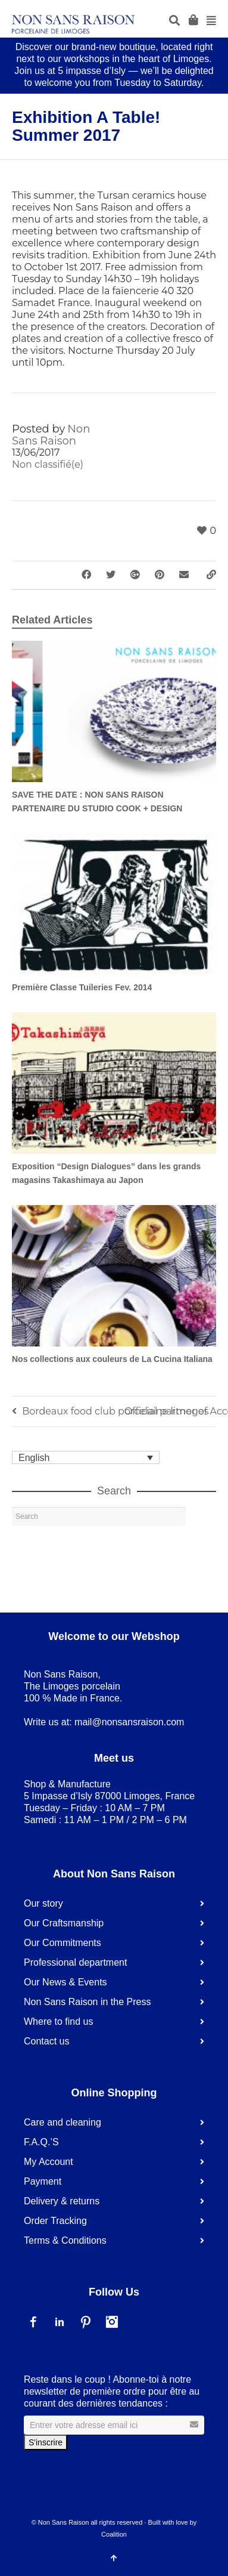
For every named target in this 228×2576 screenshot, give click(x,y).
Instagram (111, 2321)
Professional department (75, 1962)
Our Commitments (62, 1943)
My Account (48, 2162)
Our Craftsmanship (64, 1923)
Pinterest (85, 2321)
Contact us (46, 2041)
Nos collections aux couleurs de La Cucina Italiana (112, 1359)
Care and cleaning (62, 2122)
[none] (86, 1458)
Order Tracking (55, 2221)
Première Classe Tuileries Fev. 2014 (82, 987)
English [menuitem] (33, 1457)
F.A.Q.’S (41, 2142)
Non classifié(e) (47, 464)
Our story (43, 1903)
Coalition (114, 2534)
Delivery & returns (61, 2201)
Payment (42, 2181)
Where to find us (58, 2021)
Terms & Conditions (65, 2240)
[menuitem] (86, 1458)
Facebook (33, 2321)
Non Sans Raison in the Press (87, 2002)
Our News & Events (65, 1982)
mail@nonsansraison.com (129, 1722)
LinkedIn (59, 2321)
